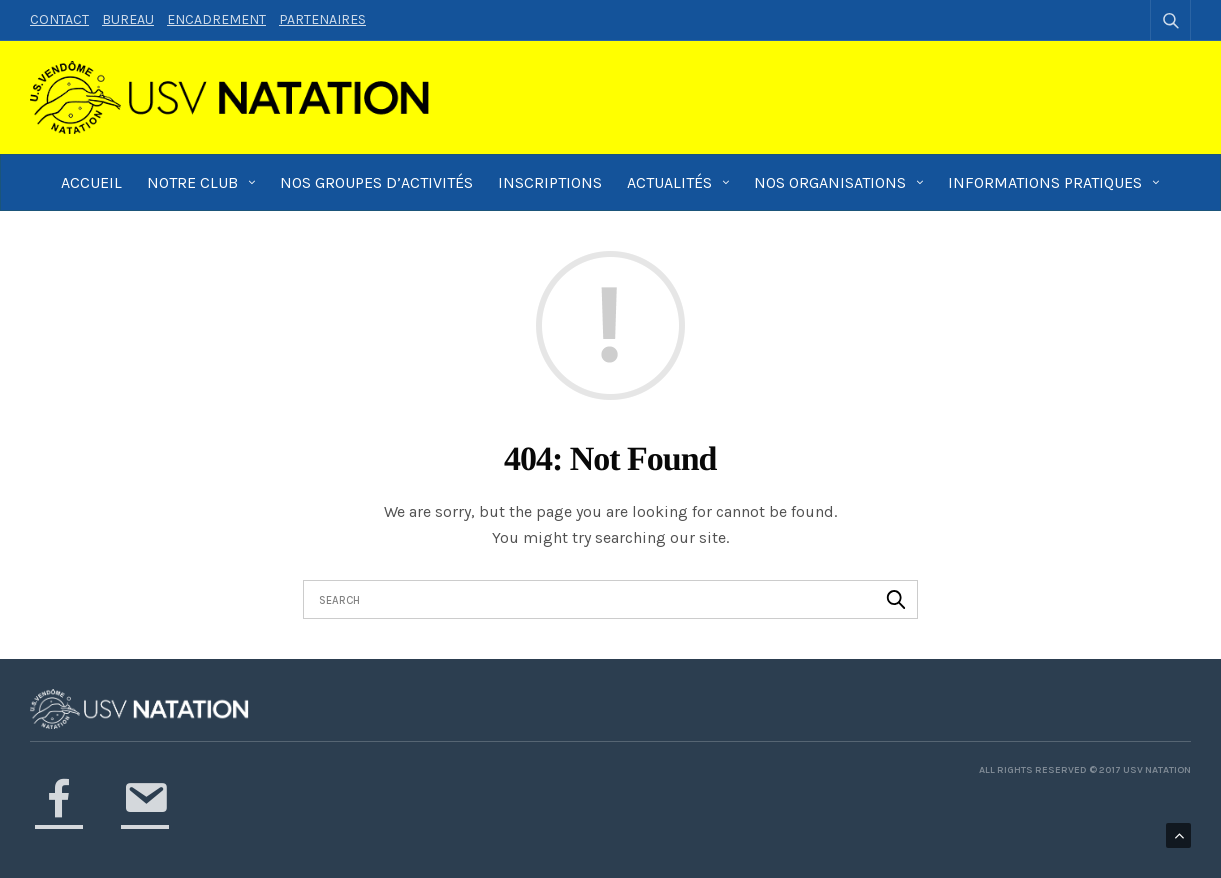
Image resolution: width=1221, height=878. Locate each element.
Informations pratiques (1045, 182)
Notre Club (192, 182)
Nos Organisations (830, 182)
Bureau (128, 19)
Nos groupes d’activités (376, 182)
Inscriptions (550, 182)
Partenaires (322, 19)
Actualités (669, 182)
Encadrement (216, 19)
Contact (59, 19)
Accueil (91, 182)
